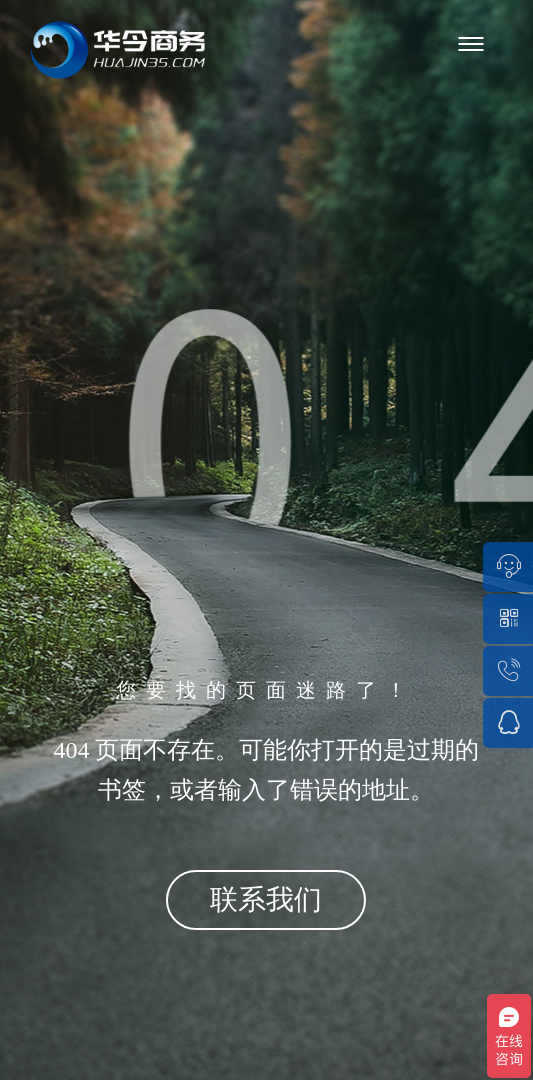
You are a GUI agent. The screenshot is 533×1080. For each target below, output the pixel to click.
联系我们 (266, 899)
